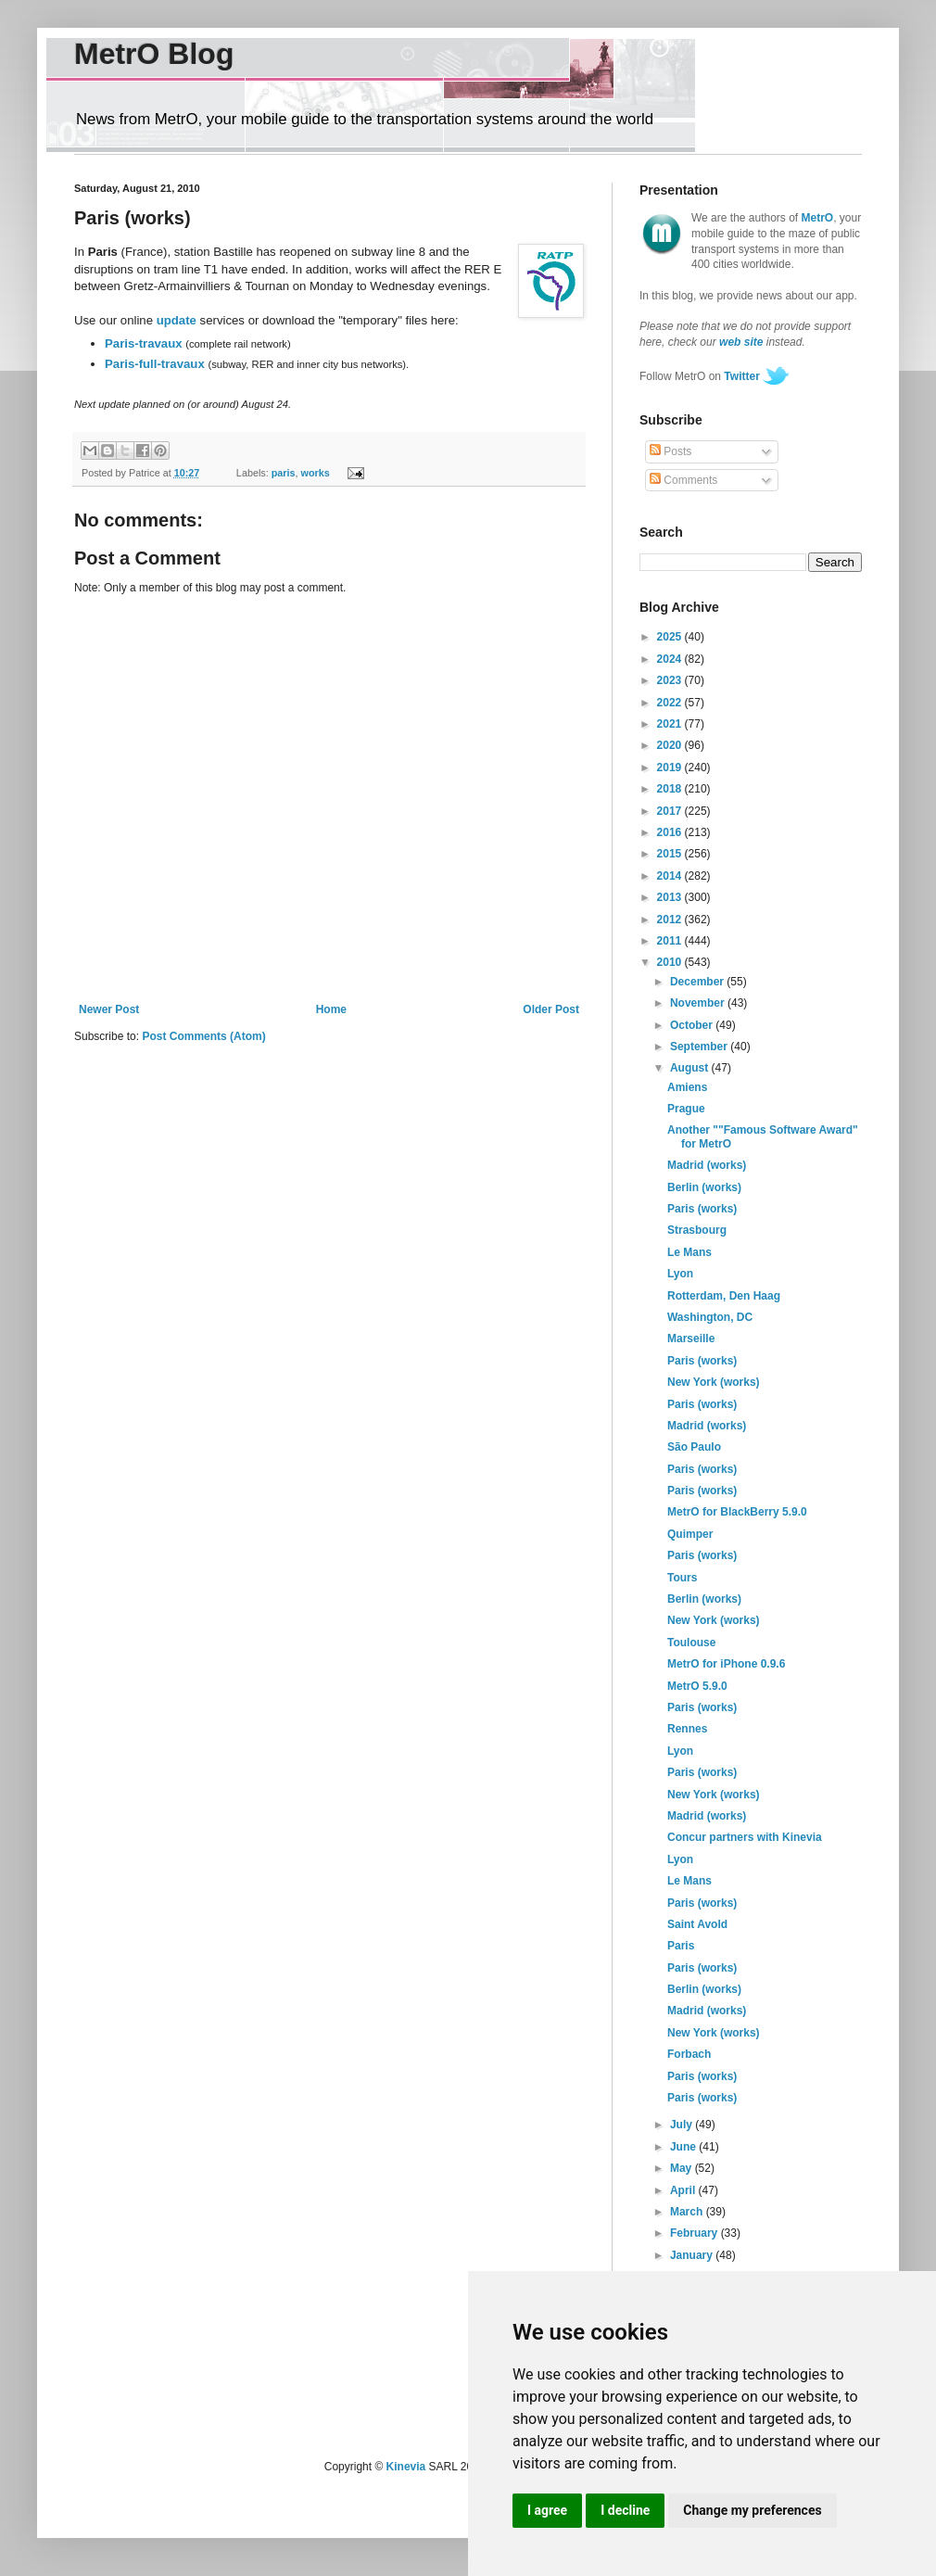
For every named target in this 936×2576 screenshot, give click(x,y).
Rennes (687, 1728)
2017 (671, 811)
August (691, 1067)
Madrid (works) (706, 1165)
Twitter (741, 376)
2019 (671, 767)
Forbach (689, 2054)
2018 (671, 788)
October (692, 1025)
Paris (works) (702, 1208)
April (684, 2190)
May (682, 2168)
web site (741, 342)
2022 (671, 702)
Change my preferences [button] (752, 2510)
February (695, 2233)
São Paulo (694, 1446)
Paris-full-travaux (155, 364)
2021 (671, 723)
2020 (671, 745)
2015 (671, 853)
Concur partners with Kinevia (744, 1837)
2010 (671, 962)
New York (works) (713, 1382)
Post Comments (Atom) (203, 1036)
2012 (671, 919)
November (698, 1002)
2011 (671, 940)
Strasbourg (697, 1230)
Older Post (551, 1009)
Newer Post (109, 1009)
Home (331, 1009)
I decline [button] (625, 2510)
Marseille (691, 1338)
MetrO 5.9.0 (697, 1686)
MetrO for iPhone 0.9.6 (726, 1663)
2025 (671, 636)
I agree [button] (547, 2510)
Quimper (690, 1534)
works (315, 472)
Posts (670, 451)
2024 (671, 659)
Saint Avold (697, 1924)
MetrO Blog (154, 53)
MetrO (818, 217)
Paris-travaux (144, 343)
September (700, 1046)
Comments (683, 480)
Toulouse (691, 1642)
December (698, 981)
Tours (682, 1577)
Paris (680, 1945)
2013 (671, 897)
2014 (671, 875)
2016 (671, 832)
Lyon (680, 1273)
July (682, 2124)
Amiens (687, 1087)
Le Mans (689, 1252)
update (176, 320)
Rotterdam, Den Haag (723, 1295)
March (688, 2211)
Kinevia (406, 2466)
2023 (671, 680)
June (684, 2146)
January (692, 2255)
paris (284, 472)
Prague (686, 1108)
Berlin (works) (704, 1187)
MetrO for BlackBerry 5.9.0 (737, 1511)
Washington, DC (710, 1317)
